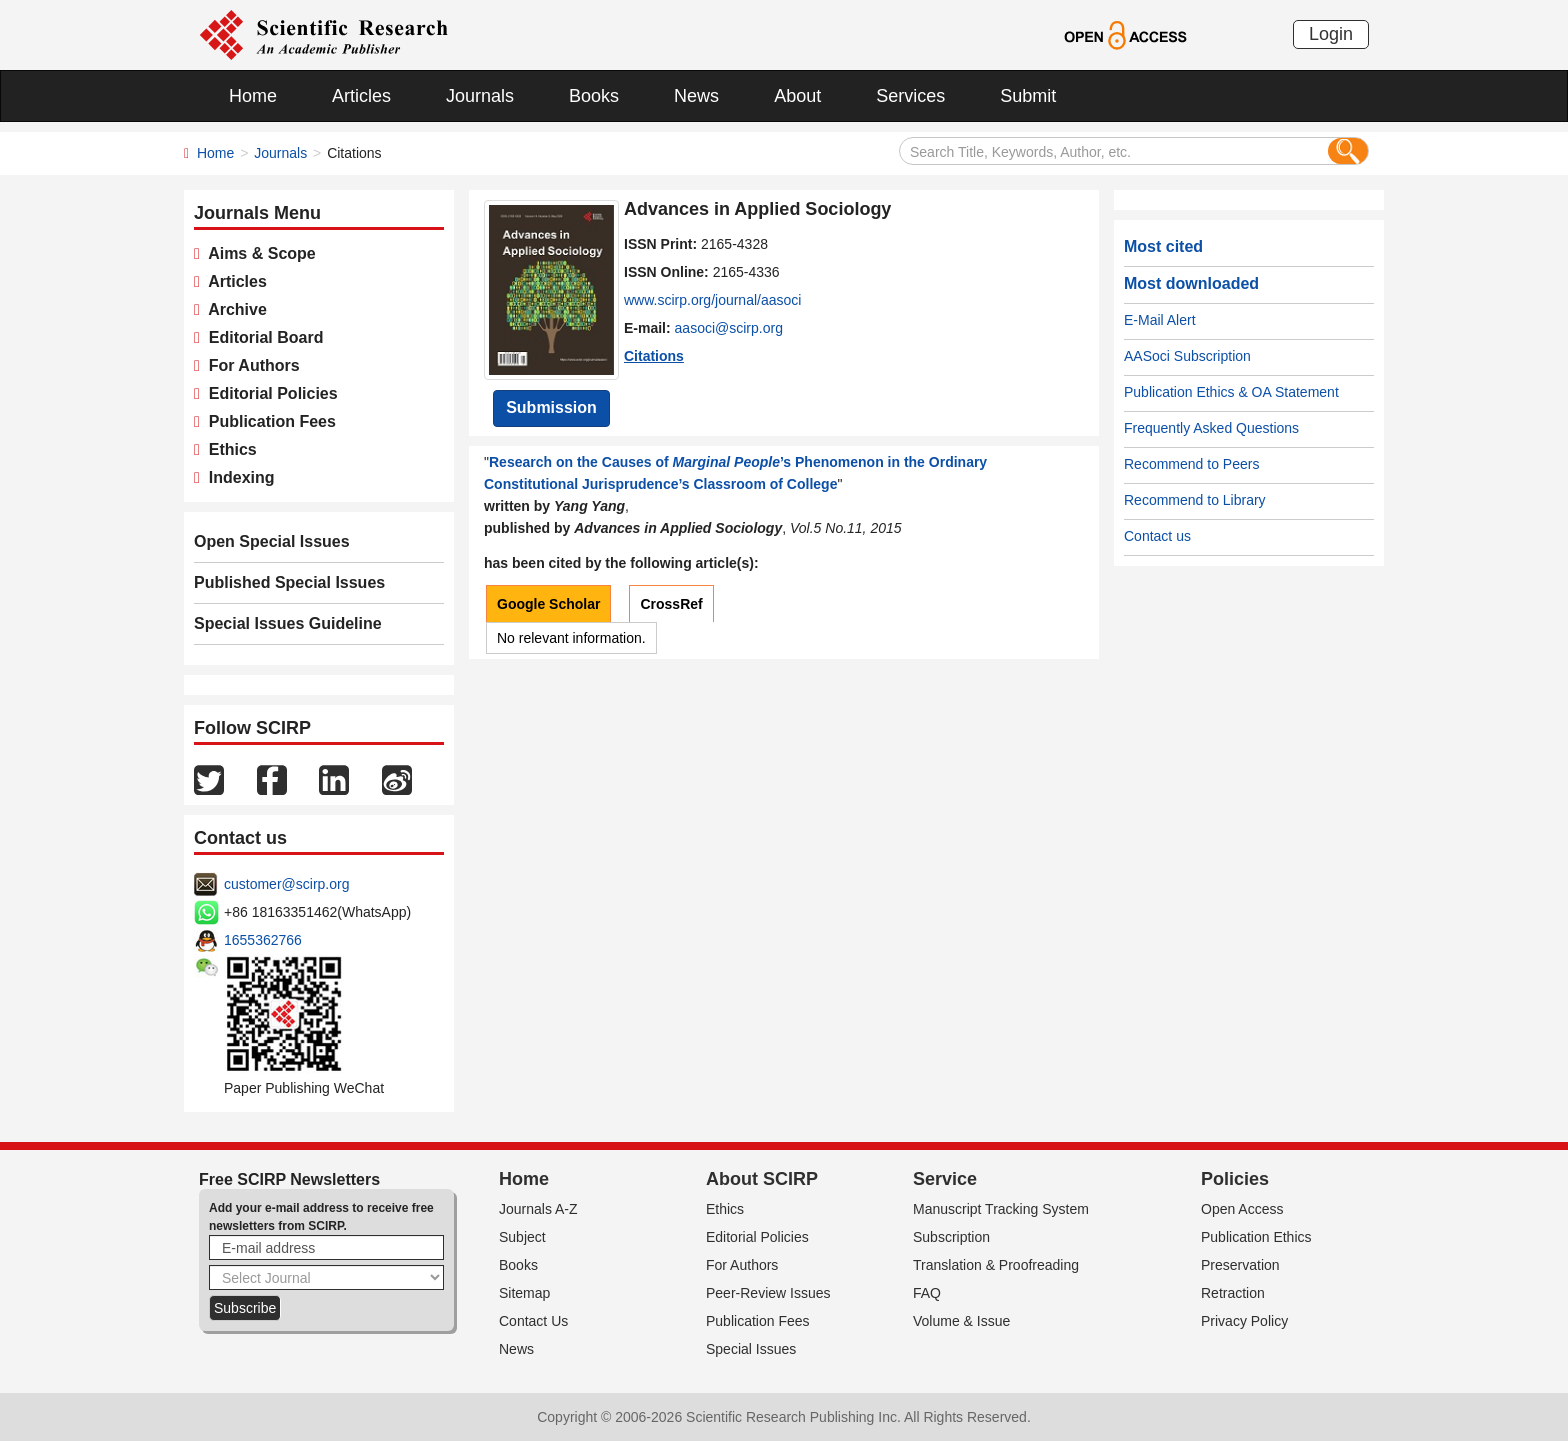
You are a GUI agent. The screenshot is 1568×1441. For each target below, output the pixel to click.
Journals (480, 96)
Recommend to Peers (1191, 464)
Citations (654, 356)
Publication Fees (268, 421)
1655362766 (263, 940)
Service (945, 1179)
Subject (522, 1237)
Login (1331, 34)
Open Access (1242, 1209)
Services (910, 96)
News (696, 96)
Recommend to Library (1195, 500)
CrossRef (671, 604)
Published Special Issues (289, 582)
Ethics (228, 449)
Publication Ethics (1256, 1237)
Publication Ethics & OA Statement (1231, 392)
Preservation (1240, 1265)
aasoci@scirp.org (729, 328)
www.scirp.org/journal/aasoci (712, 300)
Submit (1028, 96)
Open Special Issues (272, 541)
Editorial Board (262, 337)
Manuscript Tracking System (1001, 1209)
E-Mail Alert (1160, 320)
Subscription (951, 1237)
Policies (1235, 1179)
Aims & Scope (258, 253)
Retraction (1233, 1293)
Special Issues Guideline (288, 623)
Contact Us (533, 1321)
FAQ (927, 1293)
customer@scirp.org (286, 884)
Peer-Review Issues (768, 1293)
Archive (233, 309)
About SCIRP (762, 1179)
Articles (361, 96)
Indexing (237, 477)
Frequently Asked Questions (1211, 428)
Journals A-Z (538, 1209)
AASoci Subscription (1187, 356)
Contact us (1157, 536)
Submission (551, 407)
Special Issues (751, 1349)
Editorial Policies (269, 393)
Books (594, 96)
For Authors (250, 365)
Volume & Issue (961, 1321)
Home (253, 96)
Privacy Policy (1244, 1321)
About (797, 96)
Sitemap (524, 1293)
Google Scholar (548, 604)
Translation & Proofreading (996, 1265)
